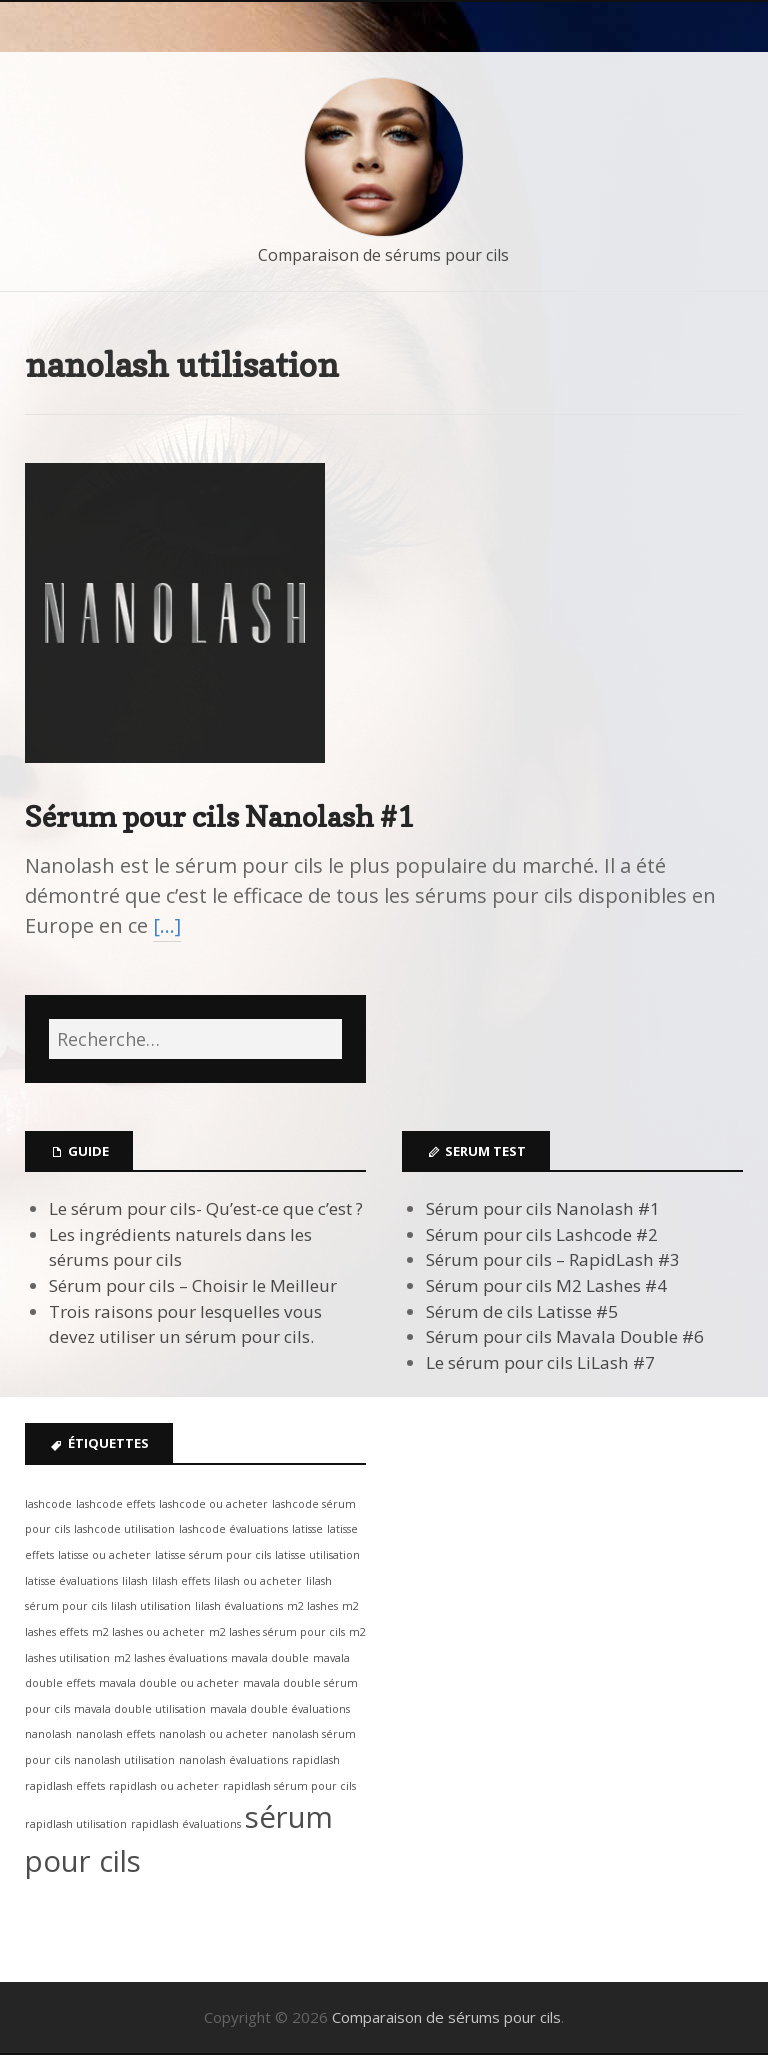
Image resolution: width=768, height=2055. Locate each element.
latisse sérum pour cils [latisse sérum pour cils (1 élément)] (213, 1555)
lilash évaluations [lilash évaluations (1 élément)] (239, 1606)
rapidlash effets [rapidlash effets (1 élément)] (65, 1786)
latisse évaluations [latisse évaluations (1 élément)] (71, 1581)
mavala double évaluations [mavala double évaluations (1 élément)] (280, 1709)
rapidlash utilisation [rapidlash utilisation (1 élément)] (76, 1824)
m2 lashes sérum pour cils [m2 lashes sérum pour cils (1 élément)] (277, 1632)
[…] (167, 925)
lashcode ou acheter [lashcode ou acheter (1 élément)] (213, 1504)
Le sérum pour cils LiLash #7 (540, 1362)
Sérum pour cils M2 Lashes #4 (546, 1285)
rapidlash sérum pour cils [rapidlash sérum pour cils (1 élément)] (289, 1786)
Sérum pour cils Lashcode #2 (542, 1234)
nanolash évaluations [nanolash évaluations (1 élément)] (233, 1760)
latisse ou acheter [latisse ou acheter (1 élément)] (104, 1555)
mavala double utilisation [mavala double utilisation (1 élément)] (140, 1709)
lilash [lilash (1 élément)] (135, 1581)
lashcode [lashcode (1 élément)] (48, 1504)
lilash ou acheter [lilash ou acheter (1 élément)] (258, 1581)
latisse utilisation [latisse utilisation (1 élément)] (317, 1555)
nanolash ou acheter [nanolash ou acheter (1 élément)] (213, 1734)
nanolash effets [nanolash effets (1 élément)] (115, 1734)
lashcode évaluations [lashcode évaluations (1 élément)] (233, 1529)
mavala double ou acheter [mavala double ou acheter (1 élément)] (169, 1683)
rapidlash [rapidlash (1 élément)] (316, 1760)
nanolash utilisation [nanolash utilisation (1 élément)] (124, 1760)
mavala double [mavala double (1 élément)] (270, 1658)
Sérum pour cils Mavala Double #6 (565, 1336)
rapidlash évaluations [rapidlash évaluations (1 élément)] (186, 1824)
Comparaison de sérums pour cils (383, 255)
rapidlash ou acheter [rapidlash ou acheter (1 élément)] (164, 1786)
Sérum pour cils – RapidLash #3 (553, 1259)
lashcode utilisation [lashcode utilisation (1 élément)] (124, 1529)
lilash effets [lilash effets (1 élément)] (181, 1581)
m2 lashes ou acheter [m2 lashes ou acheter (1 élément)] (148, 1632)
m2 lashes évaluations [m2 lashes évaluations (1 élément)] (170, 1658)
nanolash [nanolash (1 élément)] (48, 1734)
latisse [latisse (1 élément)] (307, 1529)
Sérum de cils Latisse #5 (522, 1311)
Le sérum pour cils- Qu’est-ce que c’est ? (206, 1208)
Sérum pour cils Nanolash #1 (219, 816)
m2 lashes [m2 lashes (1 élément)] (312, 1606)
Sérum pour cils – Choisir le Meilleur (193, 1285)
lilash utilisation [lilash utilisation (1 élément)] (151, 1606)
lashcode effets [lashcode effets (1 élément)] (115, 1504)
